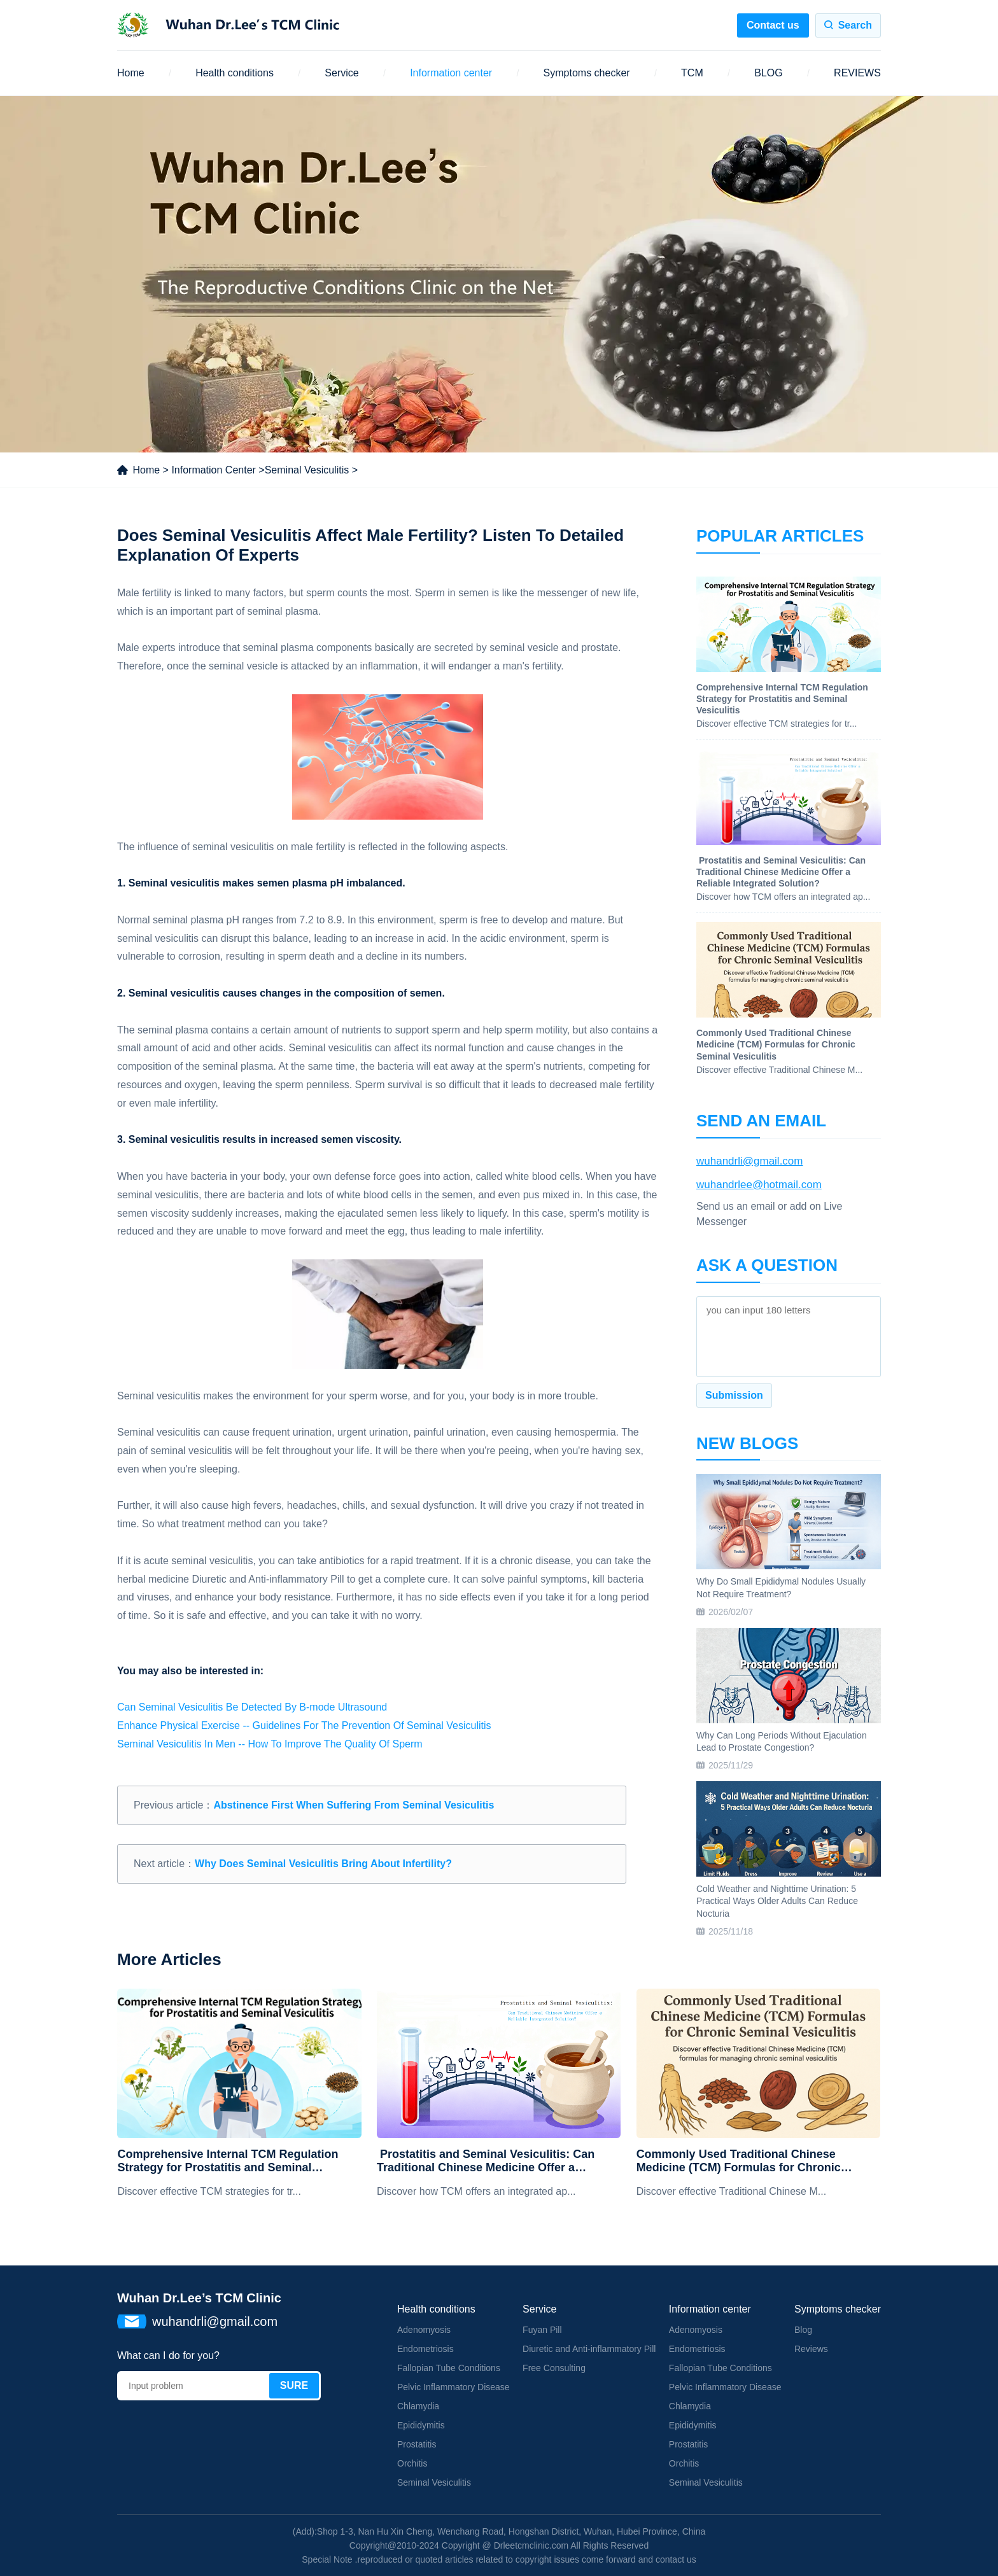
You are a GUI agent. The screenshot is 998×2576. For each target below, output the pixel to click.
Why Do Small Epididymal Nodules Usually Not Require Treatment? (781, 1587)
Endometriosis (425, 2349)
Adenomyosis (424, 2330)
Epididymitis (421, 2425)
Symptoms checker (587, 72)
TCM (692, 72)
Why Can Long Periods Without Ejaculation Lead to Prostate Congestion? (781, 1741)
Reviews (811, 2349)
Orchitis (412, 2463)
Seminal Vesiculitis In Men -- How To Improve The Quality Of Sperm (270, 1744)
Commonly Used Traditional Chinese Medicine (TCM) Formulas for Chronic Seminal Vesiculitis (738, 2161)
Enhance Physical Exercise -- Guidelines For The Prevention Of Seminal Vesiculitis (304, 1725)
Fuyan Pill (542, 2330)
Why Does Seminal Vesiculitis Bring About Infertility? (323, 1863)
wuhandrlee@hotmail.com (759, 1185)
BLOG (768, 72)
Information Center (213, 470)
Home (130, 72)
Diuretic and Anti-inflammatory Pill (589, 2349)
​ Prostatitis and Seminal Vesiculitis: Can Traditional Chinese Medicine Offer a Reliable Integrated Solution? (485, 2161)
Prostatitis (416, 2444)
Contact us (773, 25)
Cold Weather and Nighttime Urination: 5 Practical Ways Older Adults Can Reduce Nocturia (777, 1901)
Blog (803, 2330)
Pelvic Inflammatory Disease (453, 2387)
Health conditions (234, 72)
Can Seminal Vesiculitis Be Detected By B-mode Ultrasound (252, 1707)
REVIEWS (857, 72)
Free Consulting (554, 2368)
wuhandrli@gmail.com (749, 1161)
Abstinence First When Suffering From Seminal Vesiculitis (353, 1805)
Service (341, 72)
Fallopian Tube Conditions (448, 2368)
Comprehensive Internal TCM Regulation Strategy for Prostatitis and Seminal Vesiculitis (227, 2161)
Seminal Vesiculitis (307, 470)
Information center (451, 72)
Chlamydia (418, 2406)
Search (855, 25)
